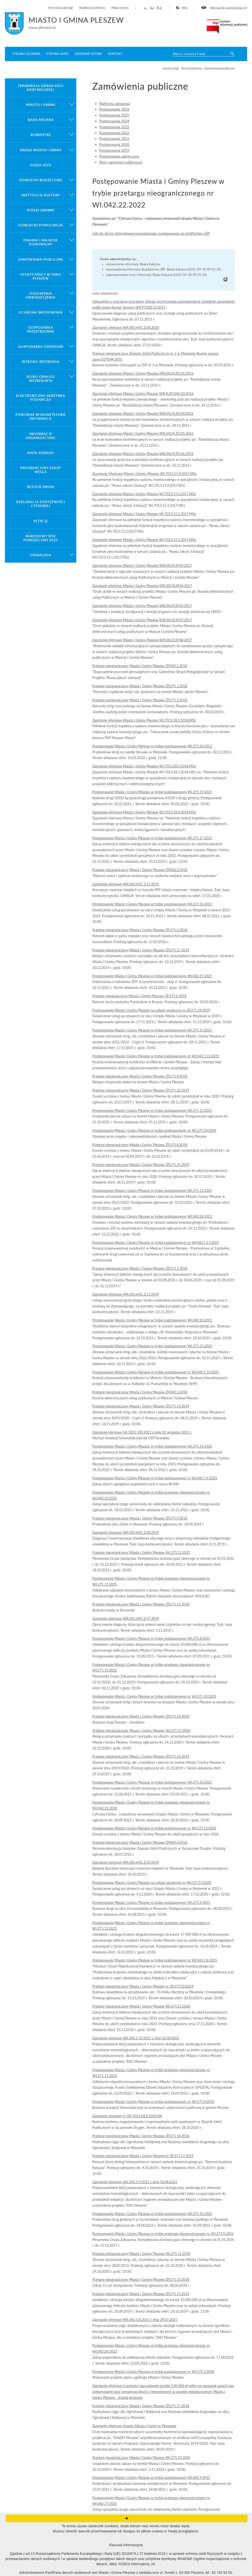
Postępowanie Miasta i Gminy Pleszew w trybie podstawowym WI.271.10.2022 (152, 2214)
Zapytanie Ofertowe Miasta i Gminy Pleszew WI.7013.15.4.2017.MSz (144, 474)
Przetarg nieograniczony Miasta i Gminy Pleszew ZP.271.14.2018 (140, 2136)
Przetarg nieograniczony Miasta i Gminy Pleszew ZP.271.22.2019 (140, 1090)
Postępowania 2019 (114, 150)
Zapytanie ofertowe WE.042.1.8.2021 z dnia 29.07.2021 (134, 2320)
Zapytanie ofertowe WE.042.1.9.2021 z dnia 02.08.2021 (134, 2182)
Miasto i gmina (40, 105)
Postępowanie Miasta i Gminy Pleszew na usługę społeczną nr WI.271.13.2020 (151, 1883)
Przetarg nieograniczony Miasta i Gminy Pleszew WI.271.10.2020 (141, 2458)
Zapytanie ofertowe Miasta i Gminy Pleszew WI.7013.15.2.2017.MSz (144, 514)
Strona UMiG (57, 54)
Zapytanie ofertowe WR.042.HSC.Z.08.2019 (125, 1532)
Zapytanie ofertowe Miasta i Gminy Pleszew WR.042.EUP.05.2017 (142, 606)
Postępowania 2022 (114, 133)
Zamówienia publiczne (40, 259)
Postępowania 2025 (114, 115)
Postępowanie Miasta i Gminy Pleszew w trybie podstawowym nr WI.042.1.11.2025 (155, 1242)
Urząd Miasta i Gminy (41, 150)
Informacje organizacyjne (40, 436)
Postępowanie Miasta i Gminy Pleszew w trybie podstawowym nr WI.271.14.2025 (154, 1130)
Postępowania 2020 (114, 144)
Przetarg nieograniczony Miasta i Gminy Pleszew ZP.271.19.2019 (140, 1406)
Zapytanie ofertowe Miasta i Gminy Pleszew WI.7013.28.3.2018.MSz (144, 720)
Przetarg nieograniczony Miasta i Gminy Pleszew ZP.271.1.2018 (139, 686)
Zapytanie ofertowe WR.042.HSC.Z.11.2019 (125, 1294)
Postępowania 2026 (114, 109)
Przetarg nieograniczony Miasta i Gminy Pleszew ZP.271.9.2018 (139, 1518)
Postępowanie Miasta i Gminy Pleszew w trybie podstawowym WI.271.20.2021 (152, 746)
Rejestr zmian (40, 487)
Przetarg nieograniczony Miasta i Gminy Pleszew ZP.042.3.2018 (139, 1392)
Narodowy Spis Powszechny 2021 (40, 538)
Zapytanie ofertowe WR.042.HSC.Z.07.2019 (125, 1618)
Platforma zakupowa (114, 104)
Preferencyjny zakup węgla (40, 470)
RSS (182, 8)
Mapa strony (120, 8)
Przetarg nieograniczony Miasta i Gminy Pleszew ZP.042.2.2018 (139, 870)
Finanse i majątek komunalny (40, 242)
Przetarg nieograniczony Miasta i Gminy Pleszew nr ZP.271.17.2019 (142, 2156)
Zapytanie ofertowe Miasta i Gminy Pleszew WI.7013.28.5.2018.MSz (144, 766)
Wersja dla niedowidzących (224, 8)
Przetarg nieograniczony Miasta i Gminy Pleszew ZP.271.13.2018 (140, 2279)
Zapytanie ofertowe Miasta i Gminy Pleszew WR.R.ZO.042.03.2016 (142, 393)
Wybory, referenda (41, 362)
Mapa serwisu (40, 453)
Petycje (40, 521)
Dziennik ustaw (88, 54)
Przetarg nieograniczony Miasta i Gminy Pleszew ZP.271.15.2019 (140, 2294)
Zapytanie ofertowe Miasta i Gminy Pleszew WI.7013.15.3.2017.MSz (144, 494)
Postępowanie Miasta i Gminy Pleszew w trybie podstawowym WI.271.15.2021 (152, 1030)
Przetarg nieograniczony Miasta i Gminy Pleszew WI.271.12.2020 (141, 2006)
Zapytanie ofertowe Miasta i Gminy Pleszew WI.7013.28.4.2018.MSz (144, 812)
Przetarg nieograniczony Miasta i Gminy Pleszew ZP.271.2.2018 (139, 700)
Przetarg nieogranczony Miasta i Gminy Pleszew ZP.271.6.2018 (139, 996)
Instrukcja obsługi (60, 8)
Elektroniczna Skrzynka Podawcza (40, 398)
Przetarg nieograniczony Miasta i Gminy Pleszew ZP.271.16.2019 (140, 1756)
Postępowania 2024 (114, 121)
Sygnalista (40, 555)
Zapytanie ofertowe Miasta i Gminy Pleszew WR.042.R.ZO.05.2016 (142, 433)
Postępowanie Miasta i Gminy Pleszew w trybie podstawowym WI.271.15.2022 (152, 1346)
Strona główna (26, 54)
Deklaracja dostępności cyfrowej (40, 504)
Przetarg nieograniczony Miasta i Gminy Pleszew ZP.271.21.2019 (140, 1165)
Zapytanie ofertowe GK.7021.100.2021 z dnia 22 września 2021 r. (142, 1432)
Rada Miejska (41, 120)
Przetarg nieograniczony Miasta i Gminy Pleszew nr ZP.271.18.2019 (142, 1986)
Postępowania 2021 (114, 138)
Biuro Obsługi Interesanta (41, 379)
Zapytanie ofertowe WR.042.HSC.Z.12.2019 (125, 884)
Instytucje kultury (40, 195)
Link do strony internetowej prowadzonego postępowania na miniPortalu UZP (151, 233)
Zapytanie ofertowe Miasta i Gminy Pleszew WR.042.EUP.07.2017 (142, 620)
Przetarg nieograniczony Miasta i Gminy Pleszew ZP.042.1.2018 (139, 666)
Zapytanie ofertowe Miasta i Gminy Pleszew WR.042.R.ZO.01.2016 (142, 373)
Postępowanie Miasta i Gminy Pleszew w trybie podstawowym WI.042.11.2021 (152, 976)
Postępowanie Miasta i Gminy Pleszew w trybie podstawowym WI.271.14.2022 (152, 1446)
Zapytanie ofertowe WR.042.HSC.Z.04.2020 (125, 327)
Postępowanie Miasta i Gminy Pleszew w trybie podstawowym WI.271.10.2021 (152, 1782)
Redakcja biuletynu (92, 8)
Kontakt (115, 54)
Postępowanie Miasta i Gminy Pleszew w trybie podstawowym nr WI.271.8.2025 (153, 2102)
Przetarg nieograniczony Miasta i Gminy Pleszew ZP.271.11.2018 (140, 1604)
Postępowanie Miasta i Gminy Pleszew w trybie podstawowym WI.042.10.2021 (152, 1320)
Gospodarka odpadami (40, 347)
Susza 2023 (40, 165)
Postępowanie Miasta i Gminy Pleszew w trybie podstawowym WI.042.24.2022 (152, 1216)
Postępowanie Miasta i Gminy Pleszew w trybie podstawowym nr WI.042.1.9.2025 (154, 1478)
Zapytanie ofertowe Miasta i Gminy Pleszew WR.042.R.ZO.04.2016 (142, 413)
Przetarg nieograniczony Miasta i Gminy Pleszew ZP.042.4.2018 (139, 1842)
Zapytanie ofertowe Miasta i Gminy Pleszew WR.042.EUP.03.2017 (142, 565)
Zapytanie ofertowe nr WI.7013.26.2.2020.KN (127, 2116)
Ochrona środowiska (41, 312)
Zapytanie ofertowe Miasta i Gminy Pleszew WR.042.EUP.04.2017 (142, 586)
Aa (145, 8)
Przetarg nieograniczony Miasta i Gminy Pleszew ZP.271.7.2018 (139, 1268)
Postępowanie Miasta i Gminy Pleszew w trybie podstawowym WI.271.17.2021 (152, 838)
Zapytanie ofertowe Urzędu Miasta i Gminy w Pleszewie (134, 2426)
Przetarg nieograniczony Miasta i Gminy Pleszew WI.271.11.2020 (141, 2254)
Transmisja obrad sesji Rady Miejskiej (40, 88)
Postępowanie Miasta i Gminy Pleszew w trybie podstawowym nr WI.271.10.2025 (154, 1696)
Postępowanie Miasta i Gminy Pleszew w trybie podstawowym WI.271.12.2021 (152, 1190)
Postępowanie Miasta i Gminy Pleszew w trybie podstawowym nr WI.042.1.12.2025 (155, 1056)
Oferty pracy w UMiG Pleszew (40, 276)
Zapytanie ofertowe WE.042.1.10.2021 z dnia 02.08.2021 (135, 2038)
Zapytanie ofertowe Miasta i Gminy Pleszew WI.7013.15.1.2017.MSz (144, 540)
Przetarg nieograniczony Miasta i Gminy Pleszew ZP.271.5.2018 (139, 930)
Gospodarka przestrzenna (40, 329)
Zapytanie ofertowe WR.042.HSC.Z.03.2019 (125, 1862)
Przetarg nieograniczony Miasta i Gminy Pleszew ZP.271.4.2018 (139, 1076)
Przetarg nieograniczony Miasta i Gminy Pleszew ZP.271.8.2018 (139, 1145)
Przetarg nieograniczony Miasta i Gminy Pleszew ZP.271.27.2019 (140, 950)
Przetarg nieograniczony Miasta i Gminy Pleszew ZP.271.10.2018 (140, 1716)
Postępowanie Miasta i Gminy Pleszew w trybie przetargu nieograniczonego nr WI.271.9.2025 (163, 2234)
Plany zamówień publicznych (120, 162)
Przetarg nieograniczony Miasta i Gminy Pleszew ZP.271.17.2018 (140, 2406)
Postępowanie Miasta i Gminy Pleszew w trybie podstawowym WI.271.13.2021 (152, 1110)
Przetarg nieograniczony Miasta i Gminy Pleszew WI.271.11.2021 (141, 1552)
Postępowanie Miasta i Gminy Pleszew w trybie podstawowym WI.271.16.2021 (152, 904)
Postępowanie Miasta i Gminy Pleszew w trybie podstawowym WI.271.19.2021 (152, 792)
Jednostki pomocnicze (40, 225)
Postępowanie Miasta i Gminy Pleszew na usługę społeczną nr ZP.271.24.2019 (151, 1010)
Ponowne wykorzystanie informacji (41, 417)
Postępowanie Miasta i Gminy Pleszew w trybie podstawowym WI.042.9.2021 (151, 2477)
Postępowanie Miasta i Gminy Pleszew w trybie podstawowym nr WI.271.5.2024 (153, 2372)
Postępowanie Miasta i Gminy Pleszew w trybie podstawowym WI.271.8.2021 (151, 1638)
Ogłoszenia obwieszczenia (40, 295)
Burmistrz (41, 135)
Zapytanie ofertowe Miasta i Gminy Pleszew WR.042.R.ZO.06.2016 (142, 454)
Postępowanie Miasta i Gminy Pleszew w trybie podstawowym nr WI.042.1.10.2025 (155, 1372)
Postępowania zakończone (119, 156)
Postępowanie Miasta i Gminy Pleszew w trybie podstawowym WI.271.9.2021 (151, 1902)
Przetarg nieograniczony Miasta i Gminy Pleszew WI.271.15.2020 (141, 1731)
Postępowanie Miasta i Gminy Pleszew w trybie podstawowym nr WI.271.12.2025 (154, 1828)
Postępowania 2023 (114, 127)
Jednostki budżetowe (41, 180)
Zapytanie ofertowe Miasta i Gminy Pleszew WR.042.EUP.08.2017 (142, 640)
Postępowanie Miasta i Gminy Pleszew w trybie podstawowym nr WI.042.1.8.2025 (154, 1960)
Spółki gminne (41, 210)
